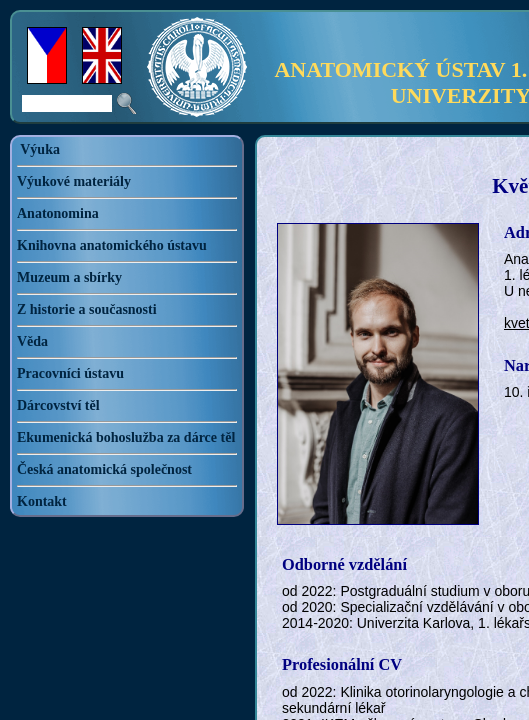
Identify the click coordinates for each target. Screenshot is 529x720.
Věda (32, 341)
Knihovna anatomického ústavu (112, 245)
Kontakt (42, 501)
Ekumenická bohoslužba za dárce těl (126, 437)
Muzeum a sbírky (69, 277)
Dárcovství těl (58, 405)
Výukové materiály (74, 181)
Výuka (40, 149)
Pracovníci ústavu (70, 373)
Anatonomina (58, 213)
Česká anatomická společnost (104, 469)
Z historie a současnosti (87, 309)
